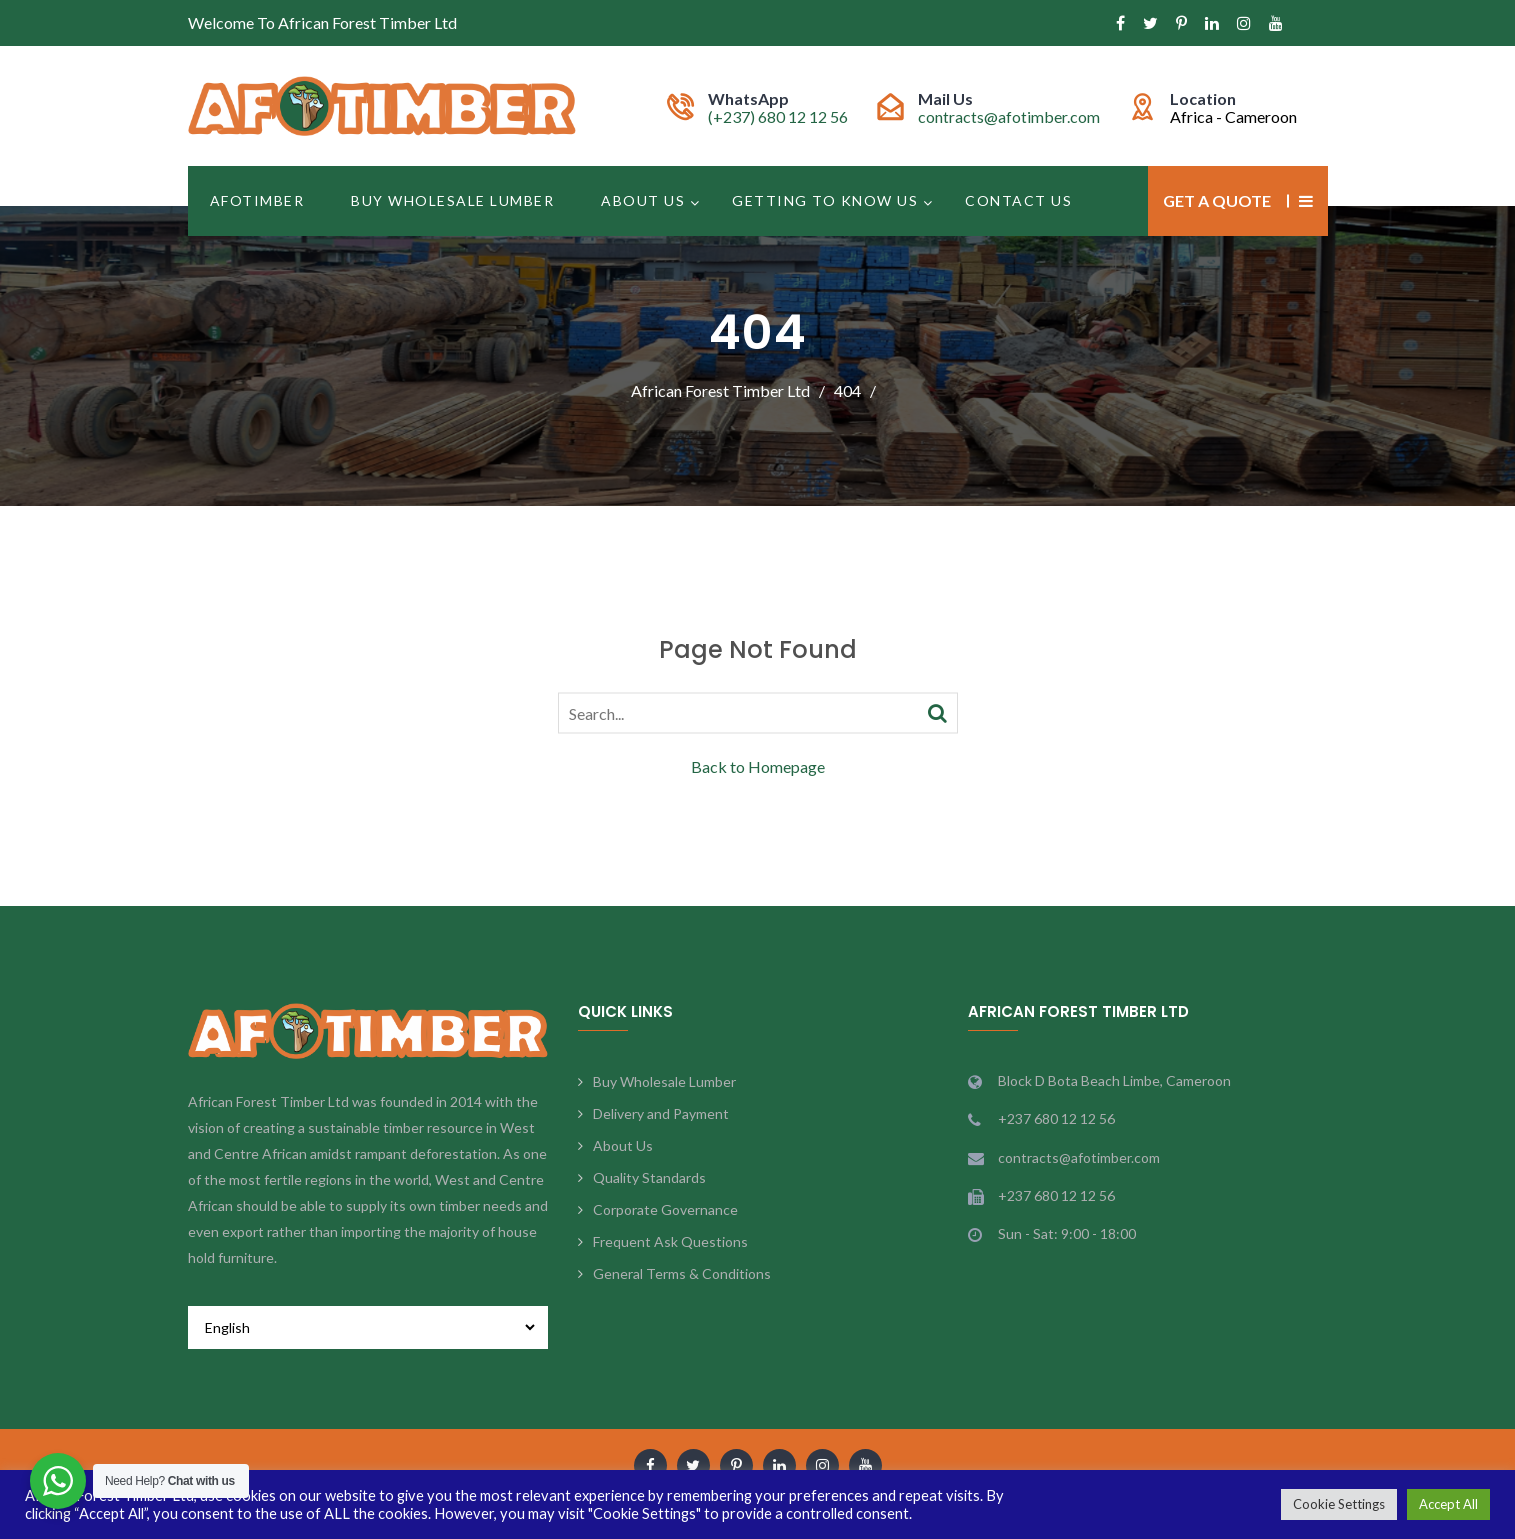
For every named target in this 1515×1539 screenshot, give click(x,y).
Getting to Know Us (825, 200)
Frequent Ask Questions (670, 1241)
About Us (643, 200)
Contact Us (1018, 200)
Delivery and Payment (661, 1113)
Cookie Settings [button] (1339, 1504)
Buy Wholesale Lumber (452, 200)
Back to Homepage (758, 765)
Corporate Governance (665, 1209)
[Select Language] (368, 1327)
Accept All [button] (1448, 1504)
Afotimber (257, 200)
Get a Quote (1217, 200)
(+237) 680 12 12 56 (778, 116)
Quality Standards (649, 1177)
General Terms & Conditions (682, 1273)
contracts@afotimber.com (1009, 116)
